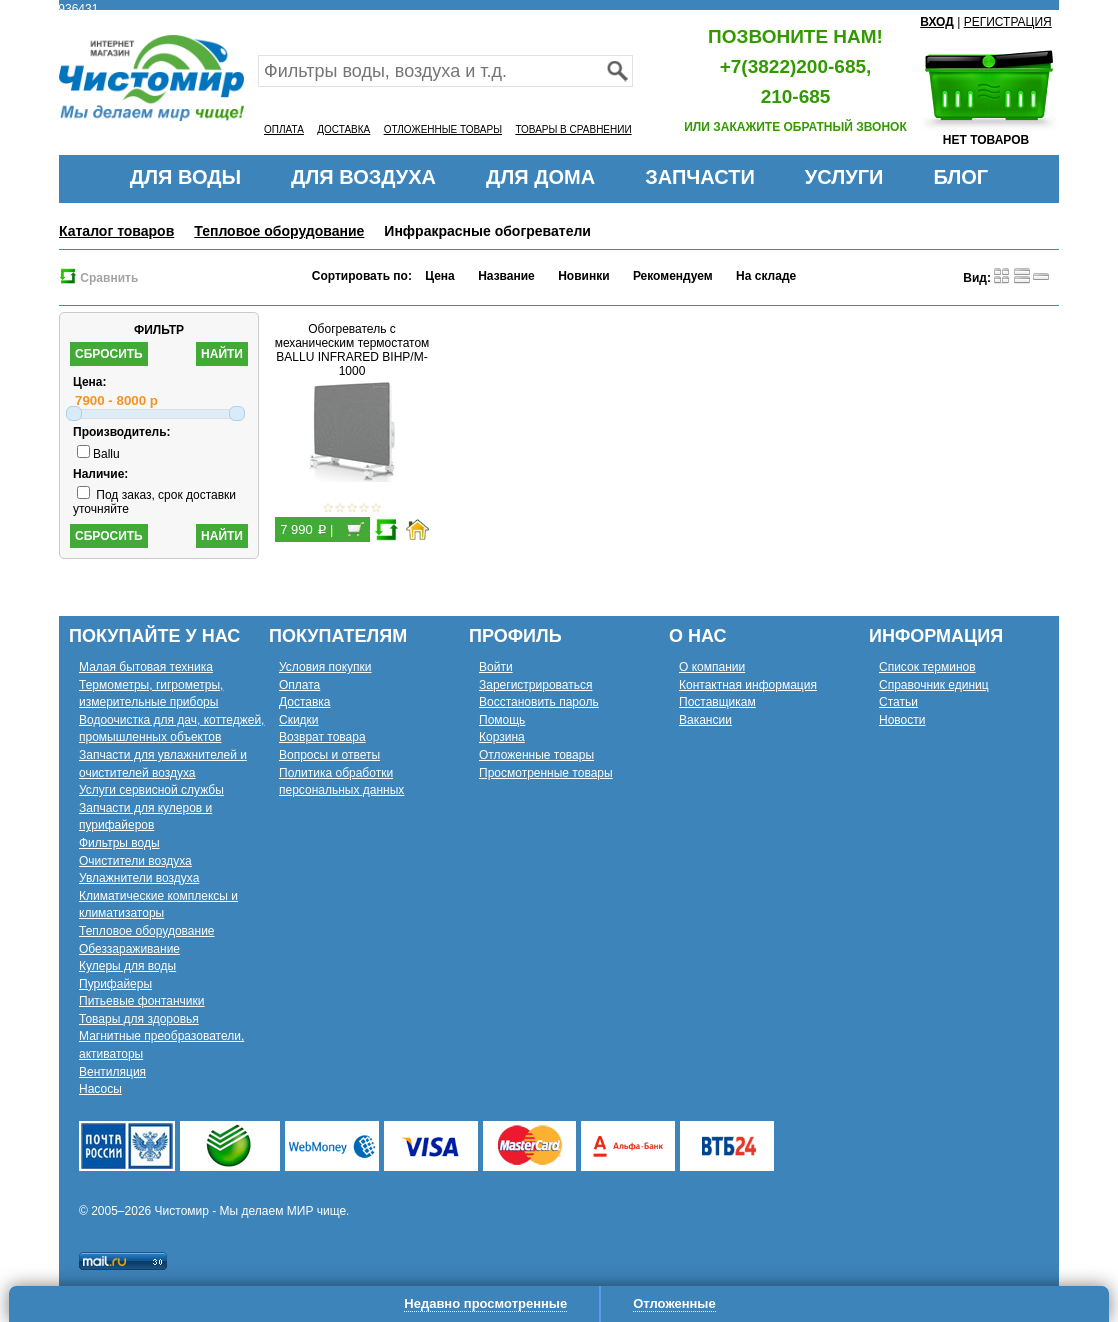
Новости (902, 720)
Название (506, 276)
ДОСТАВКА (343, 129)
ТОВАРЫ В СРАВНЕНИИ (573, 129)
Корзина (502, 737)
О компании (712, 667)
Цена (440, 276)
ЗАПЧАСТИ (700, 177)
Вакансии (705, 720)
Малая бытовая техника (146, 667)
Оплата (299, 685)
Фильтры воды (119, 843)
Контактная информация (748, 685)
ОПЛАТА (284, 129)
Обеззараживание (129, 949)
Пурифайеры (115, 984)
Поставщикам (717, 702)
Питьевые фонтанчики (142, 1001)
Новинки (583, 276)
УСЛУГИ (844, 177)
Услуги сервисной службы (151, 790)
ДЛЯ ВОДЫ (185, 177)
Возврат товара (322, 737)
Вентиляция (112, 1072)
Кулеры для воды (127, 966)
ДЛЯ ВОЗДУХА (363, 177)
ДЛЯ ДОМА (540, 177)
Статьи (898, 702)
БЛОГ (960, 177)
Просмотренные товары (546, 773)
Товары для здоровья (139, 1019)
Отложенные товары (536, 755)
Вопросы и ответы (329, 755)
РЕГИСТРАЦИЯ (1008, 22)
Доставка (305, 702)
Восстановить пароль (539, 702)
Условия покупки (325, 667)
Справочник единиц (934, 685)
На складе (766, 276)
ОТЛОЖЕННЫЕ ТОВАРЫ (443, 129)
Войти (496, 667)
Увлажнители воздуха (139, 878)
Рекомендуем (673, 276)
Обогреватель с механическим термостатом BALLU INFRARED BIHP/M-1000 (352, 350)
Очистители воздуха (135, 861)
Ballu (98, 454)
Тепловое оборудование (279, 231)
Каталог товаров (116, 231)
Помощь (502, 720)
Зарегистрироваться (535, 685)
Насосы (100, 1089)
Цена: (90, 382)
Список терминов (927, 667)
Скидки (299, 720)
